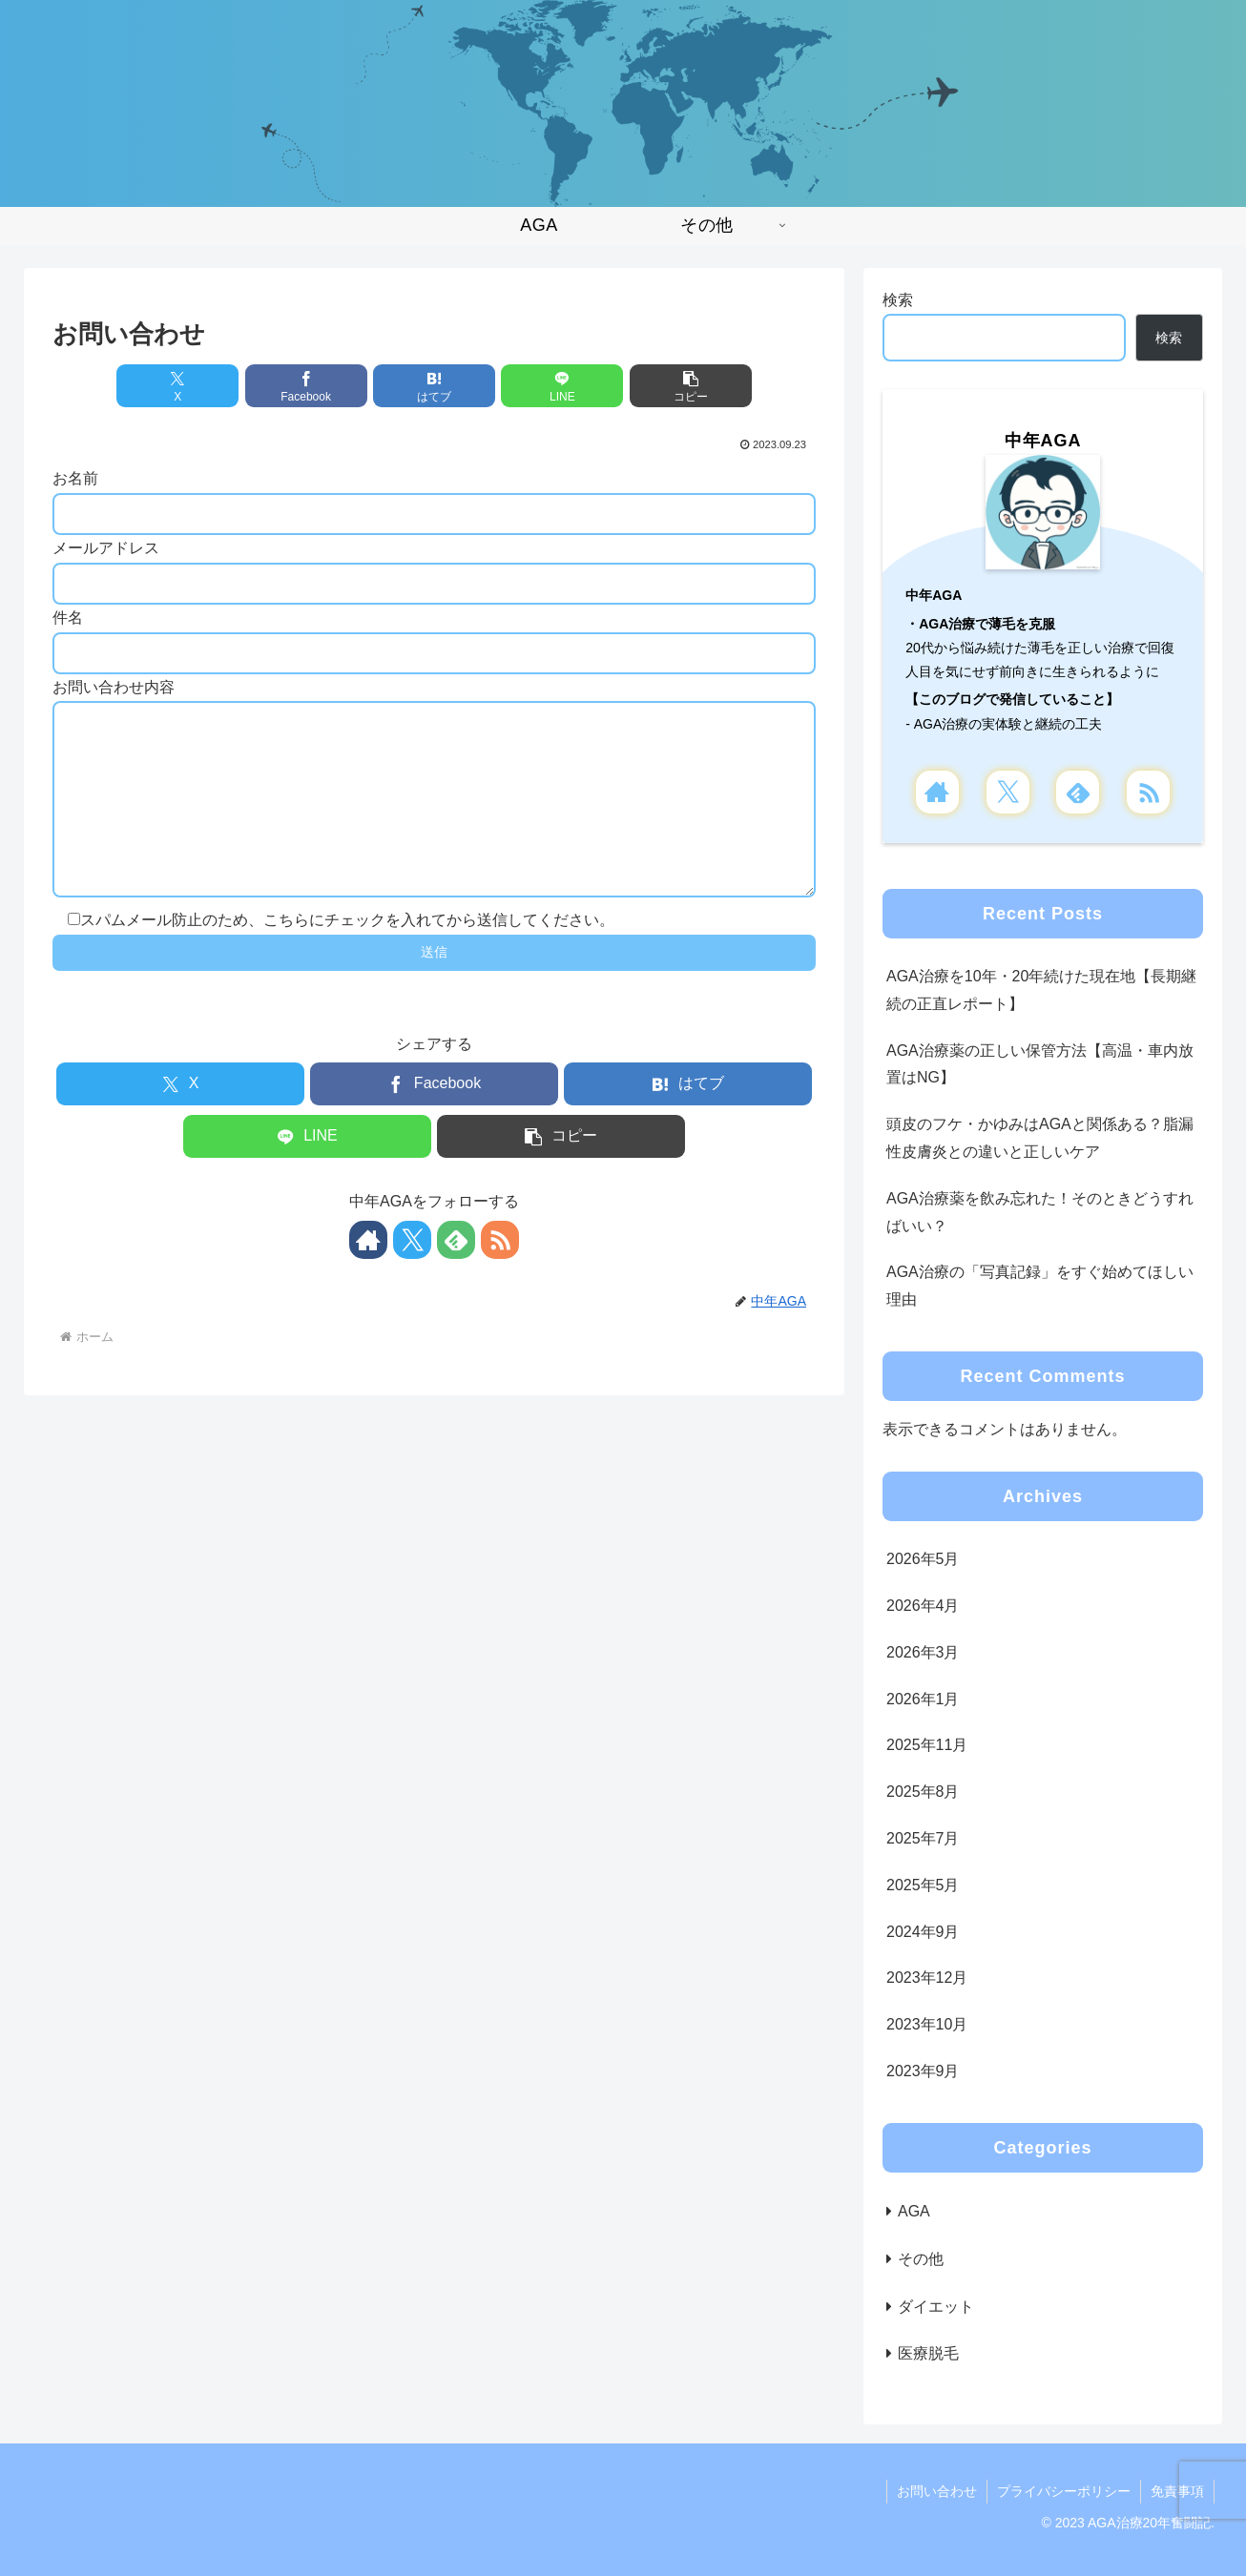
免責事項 (1177, 2491)
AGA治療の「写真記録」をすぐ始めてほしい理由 (1040, 1286)
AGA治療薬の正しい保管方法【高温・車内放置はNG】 (1040, 1064)
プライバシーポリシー (1064, 2491)
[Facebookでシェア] (306, 385)
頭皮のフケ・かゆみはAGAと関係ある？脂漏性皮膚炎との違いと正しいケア (1040, 1138)
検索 (898, 300)
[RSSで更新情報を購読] (500, 1278)
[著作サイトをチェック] (368, 1278)
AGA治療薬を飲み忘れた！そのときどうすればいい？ (1040, 1212)
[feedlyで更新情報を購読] (456, 1278)
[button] (691, 385)
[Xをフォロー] (412, 1278)
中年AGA (1043, 440)
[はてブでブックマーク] (434, 385)
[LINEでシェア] (562, 385)
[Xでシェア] (177, 385)
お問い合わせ (937, 2491)
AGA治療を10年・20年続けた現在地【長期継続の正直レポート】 (1041, 990)
